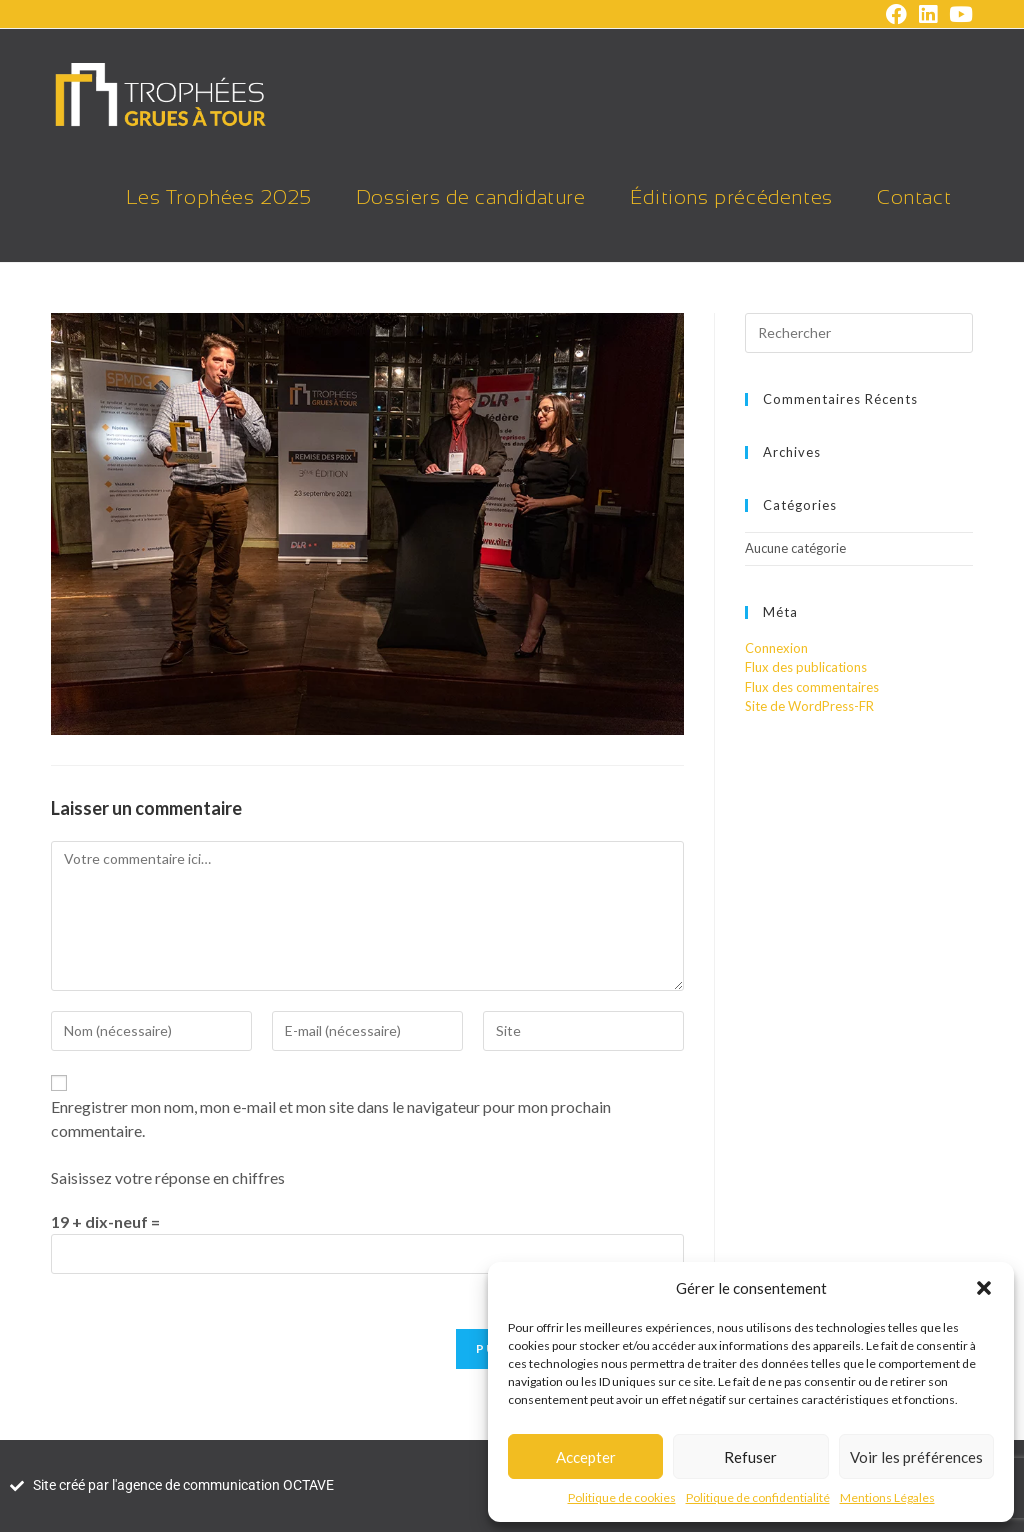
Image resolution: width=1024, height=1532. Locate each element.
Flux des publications (806, 667)
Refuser (750, 1457)
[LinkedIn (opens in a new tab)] (928, 14)
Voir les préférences (916, 1457)
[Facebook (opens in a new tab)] (896, 14)
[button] (984, 1288)
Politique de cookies (622, 1497)
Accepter (586, 1457)
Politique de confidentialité (758, 1497)
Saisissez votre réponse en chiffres (168, 1177)
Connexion (776, 648)
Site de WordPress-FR (809, 706)
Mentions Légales (887, 1497)
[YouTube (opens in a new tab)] (958, 14)
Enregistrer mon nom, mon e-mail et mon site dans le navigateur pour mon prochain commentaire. (331, 1118)
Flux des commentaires (812, 687)
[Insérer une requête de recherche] (859, 333)
